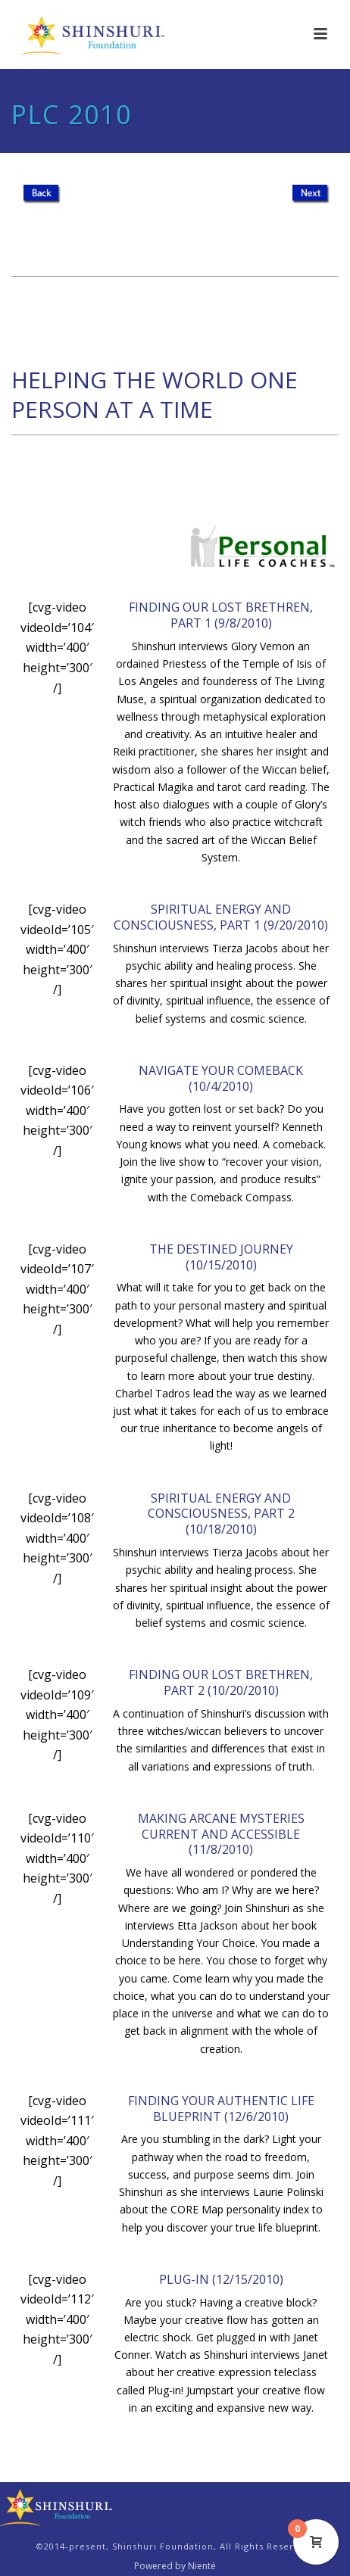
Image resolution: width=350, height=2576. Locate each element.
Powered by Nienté (175, 2566)
